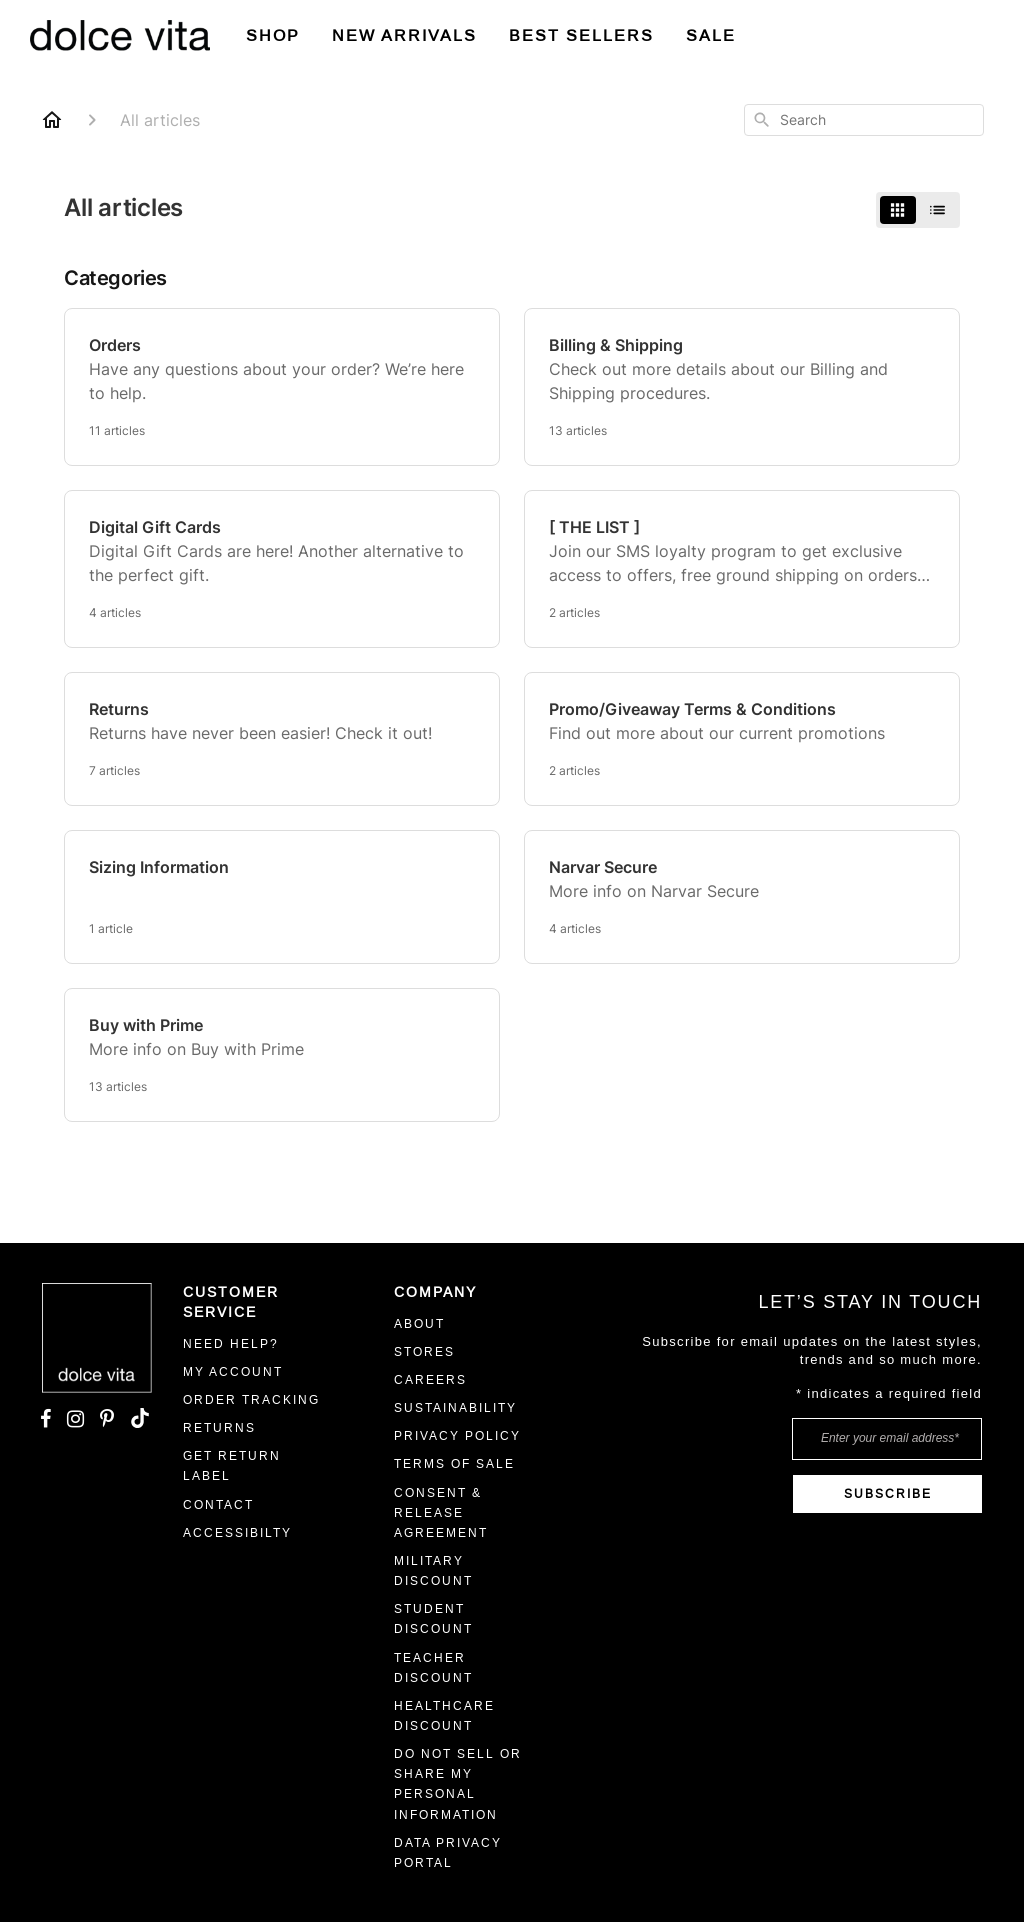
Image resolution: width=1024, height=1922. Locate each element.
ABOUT (419, 1324)
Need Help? (231, 1344)
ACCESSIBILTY (237, 1533)
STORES (424, 1352)
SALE (711, 35)
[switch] (918, 210)
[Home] (52, 120)
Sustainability (455, 1408)
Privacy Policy (457, 1436)
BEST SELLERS (581, 35)
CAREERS (430, 1380)
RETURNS (219, 1428)
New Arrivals (404, 35)
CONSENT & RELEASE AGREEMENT (441, 1513)
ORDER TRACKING (251, 1400)
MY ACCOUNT (233, 1372)
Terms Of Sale (454, 1464)
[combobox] (864, 120)
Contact (218, 1505)
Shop (273, 35)
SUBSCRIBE (888, 1494)
